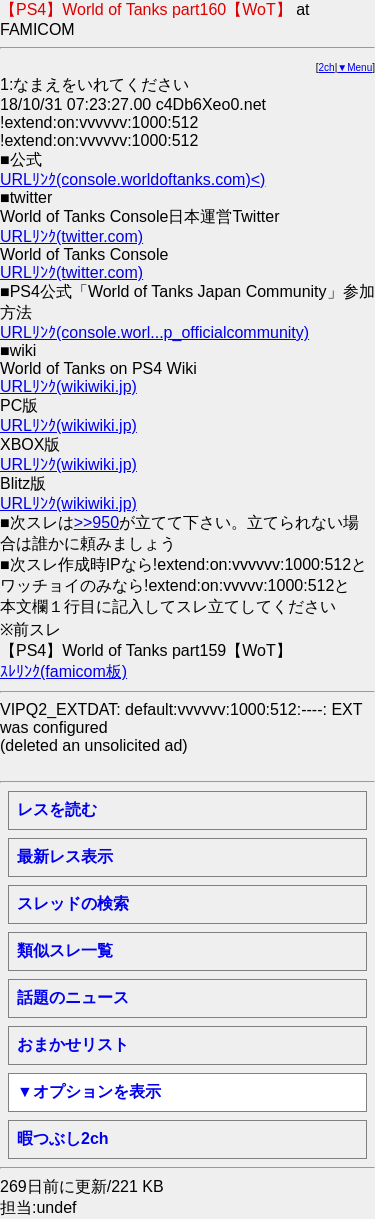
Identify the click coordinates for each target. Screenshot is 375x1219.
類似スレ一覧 (65, 950)
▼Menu (354, 67)
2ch (327, 67)
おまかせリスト (73, 1044)
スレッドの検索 (73, 903)
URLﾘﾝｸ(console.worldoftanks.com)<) (132, 179)
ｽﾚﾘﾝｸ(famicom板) (63, 671)
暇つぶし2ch (63, 1138)
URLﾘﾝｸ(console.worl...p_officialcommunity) (154, 332)
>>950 (96, 522)
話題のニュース (73, 997)
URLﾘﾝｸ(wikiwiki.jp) (68, 386)
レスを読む (57, 809)
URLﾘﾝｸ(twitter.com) (71, 236)
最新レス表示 (65, 856)
